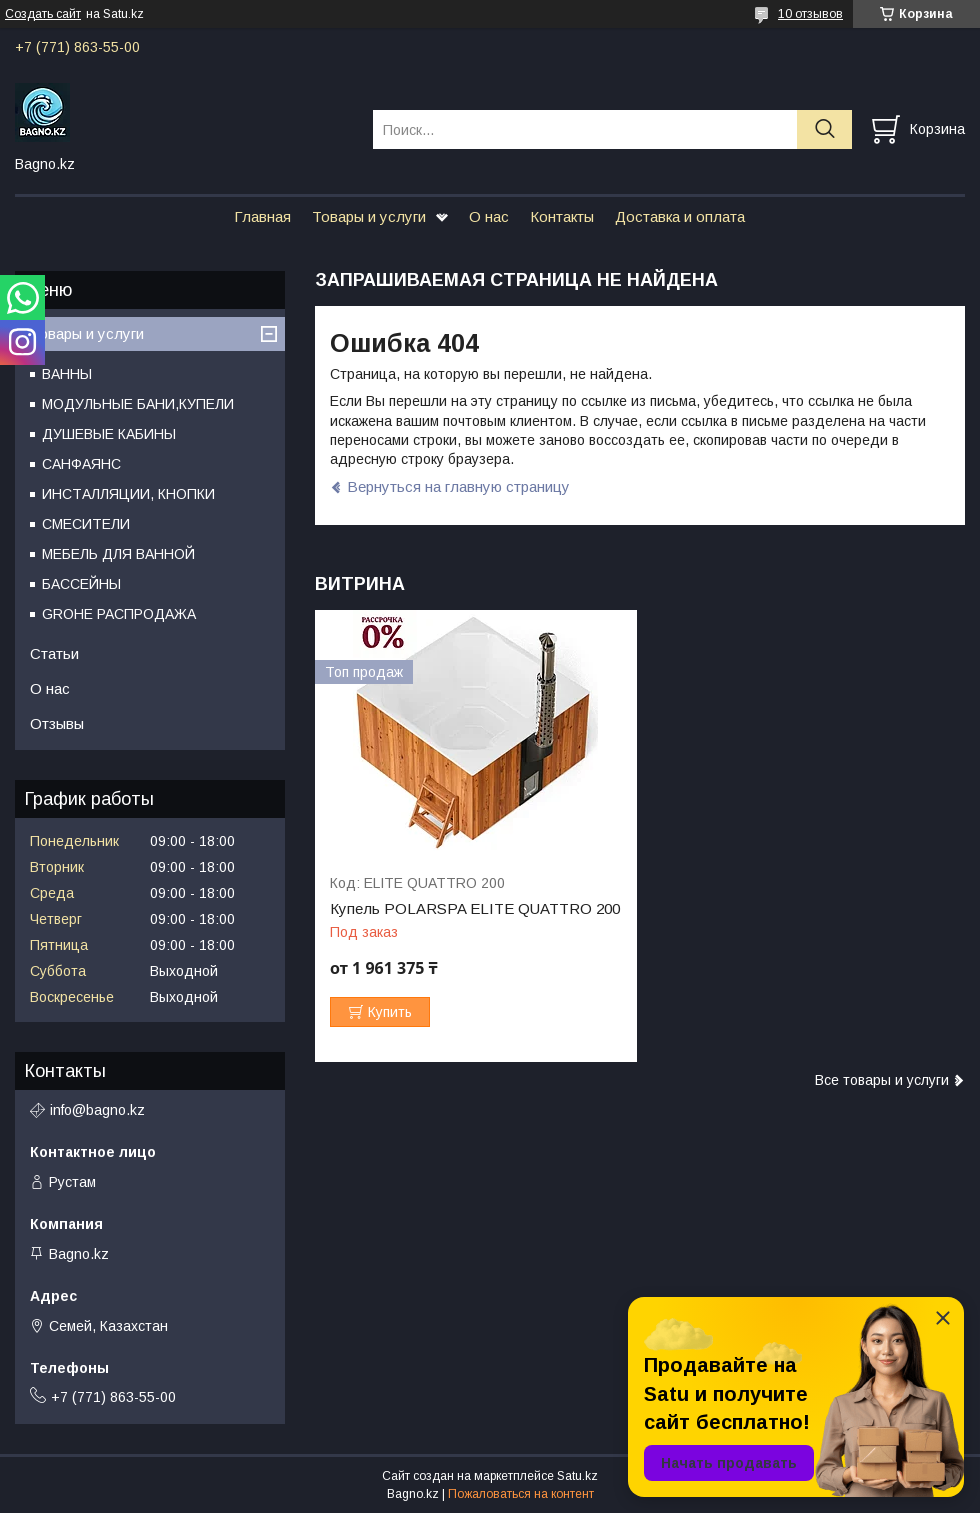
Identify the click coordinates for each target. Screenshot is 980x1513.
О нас (489, 216)
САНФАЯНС (81, 464)
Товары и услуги (369, 216)
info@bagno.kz (97, 1110)
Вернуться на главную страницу (458, 486)
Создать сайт (43, 14)
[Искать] (824, 129)
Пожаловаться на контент (521, 1494)
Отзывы (57, 723)
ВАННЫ (67, 374)
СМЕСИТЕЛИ (86, 524)
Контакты (562, 216)
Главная (262, 216)
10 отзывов (810, 14)
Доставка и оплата (680, 216)
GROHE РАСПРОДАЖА (119, 614)
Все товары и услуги (882, 1080)
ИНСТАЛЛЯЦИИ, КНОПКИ (128, 494)
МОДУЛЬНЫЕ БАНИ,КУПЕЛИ (138, 404)
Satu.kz (577, 1476)
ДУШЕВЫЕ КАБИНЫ (109, 434)
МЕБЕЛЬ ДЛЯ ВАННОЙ (118, 554)
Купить (390, 1012)
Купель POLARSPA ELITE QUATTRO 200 (475, 909)
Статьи (54, 653)
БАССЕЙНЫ (81, 584)
